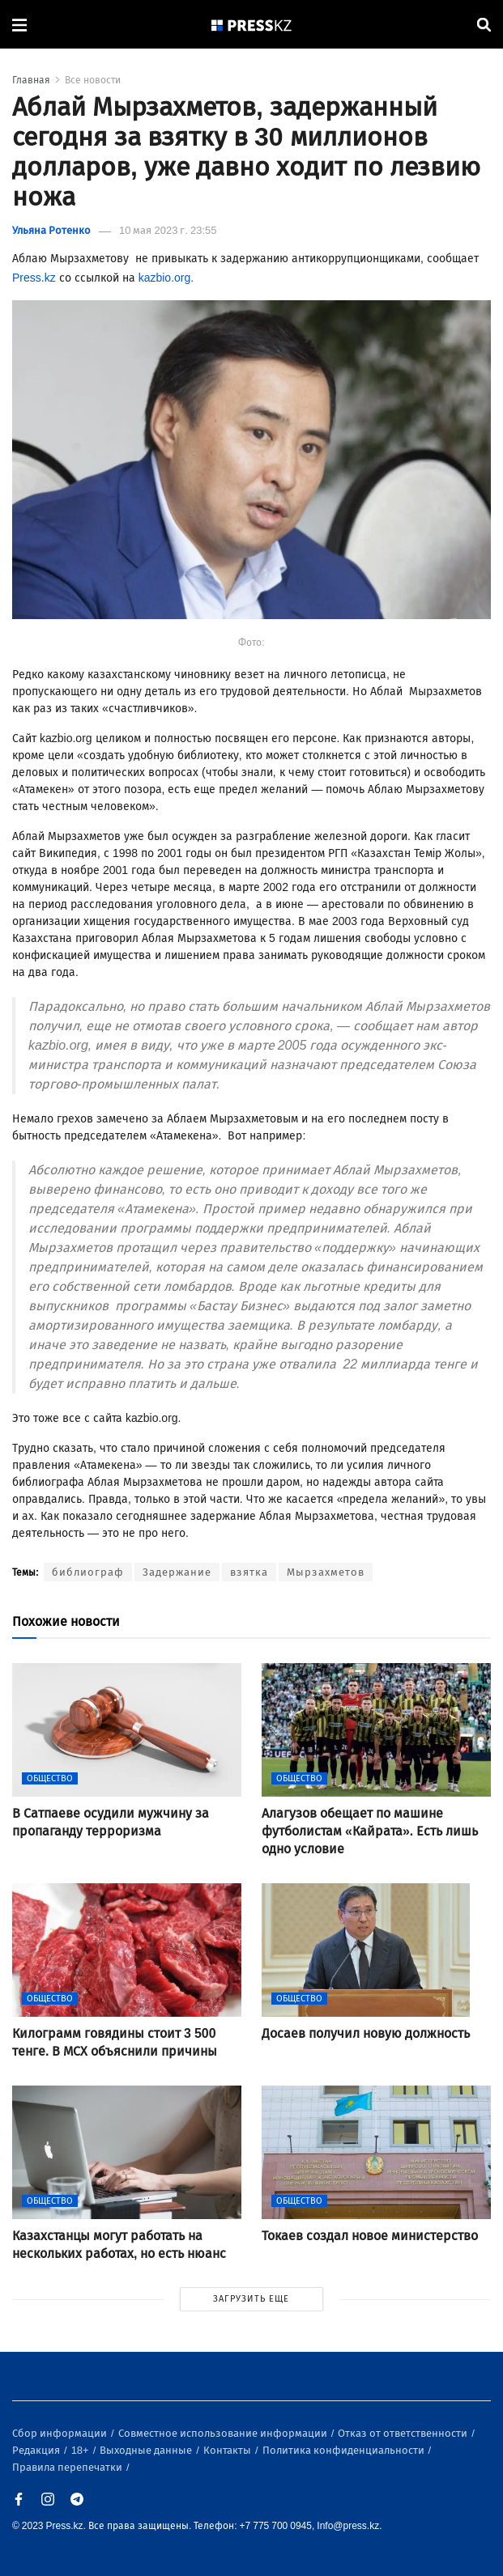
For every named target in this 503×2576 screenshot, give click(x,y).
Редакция (37, 2450)
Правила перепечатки (68, 2467)
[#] (251, 25)
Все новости (93, 80)
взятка (249, 1572)
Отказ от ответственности (404, 2433)
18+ (81, 2450)
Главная (31, 80)
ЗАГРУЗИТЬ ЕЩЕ (251, 2299)
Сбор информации (60, 2433)
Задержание (177, 1572)
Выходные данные (147, 2450)
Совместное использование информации (224, 2433)
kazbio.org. (166, 278)
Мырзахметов (325, 1572)
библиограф (88, 1572)
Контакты (228, 2450)
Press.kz (34, 278)
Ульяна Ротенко (51, 230)
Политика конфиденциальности (344, 2450)
